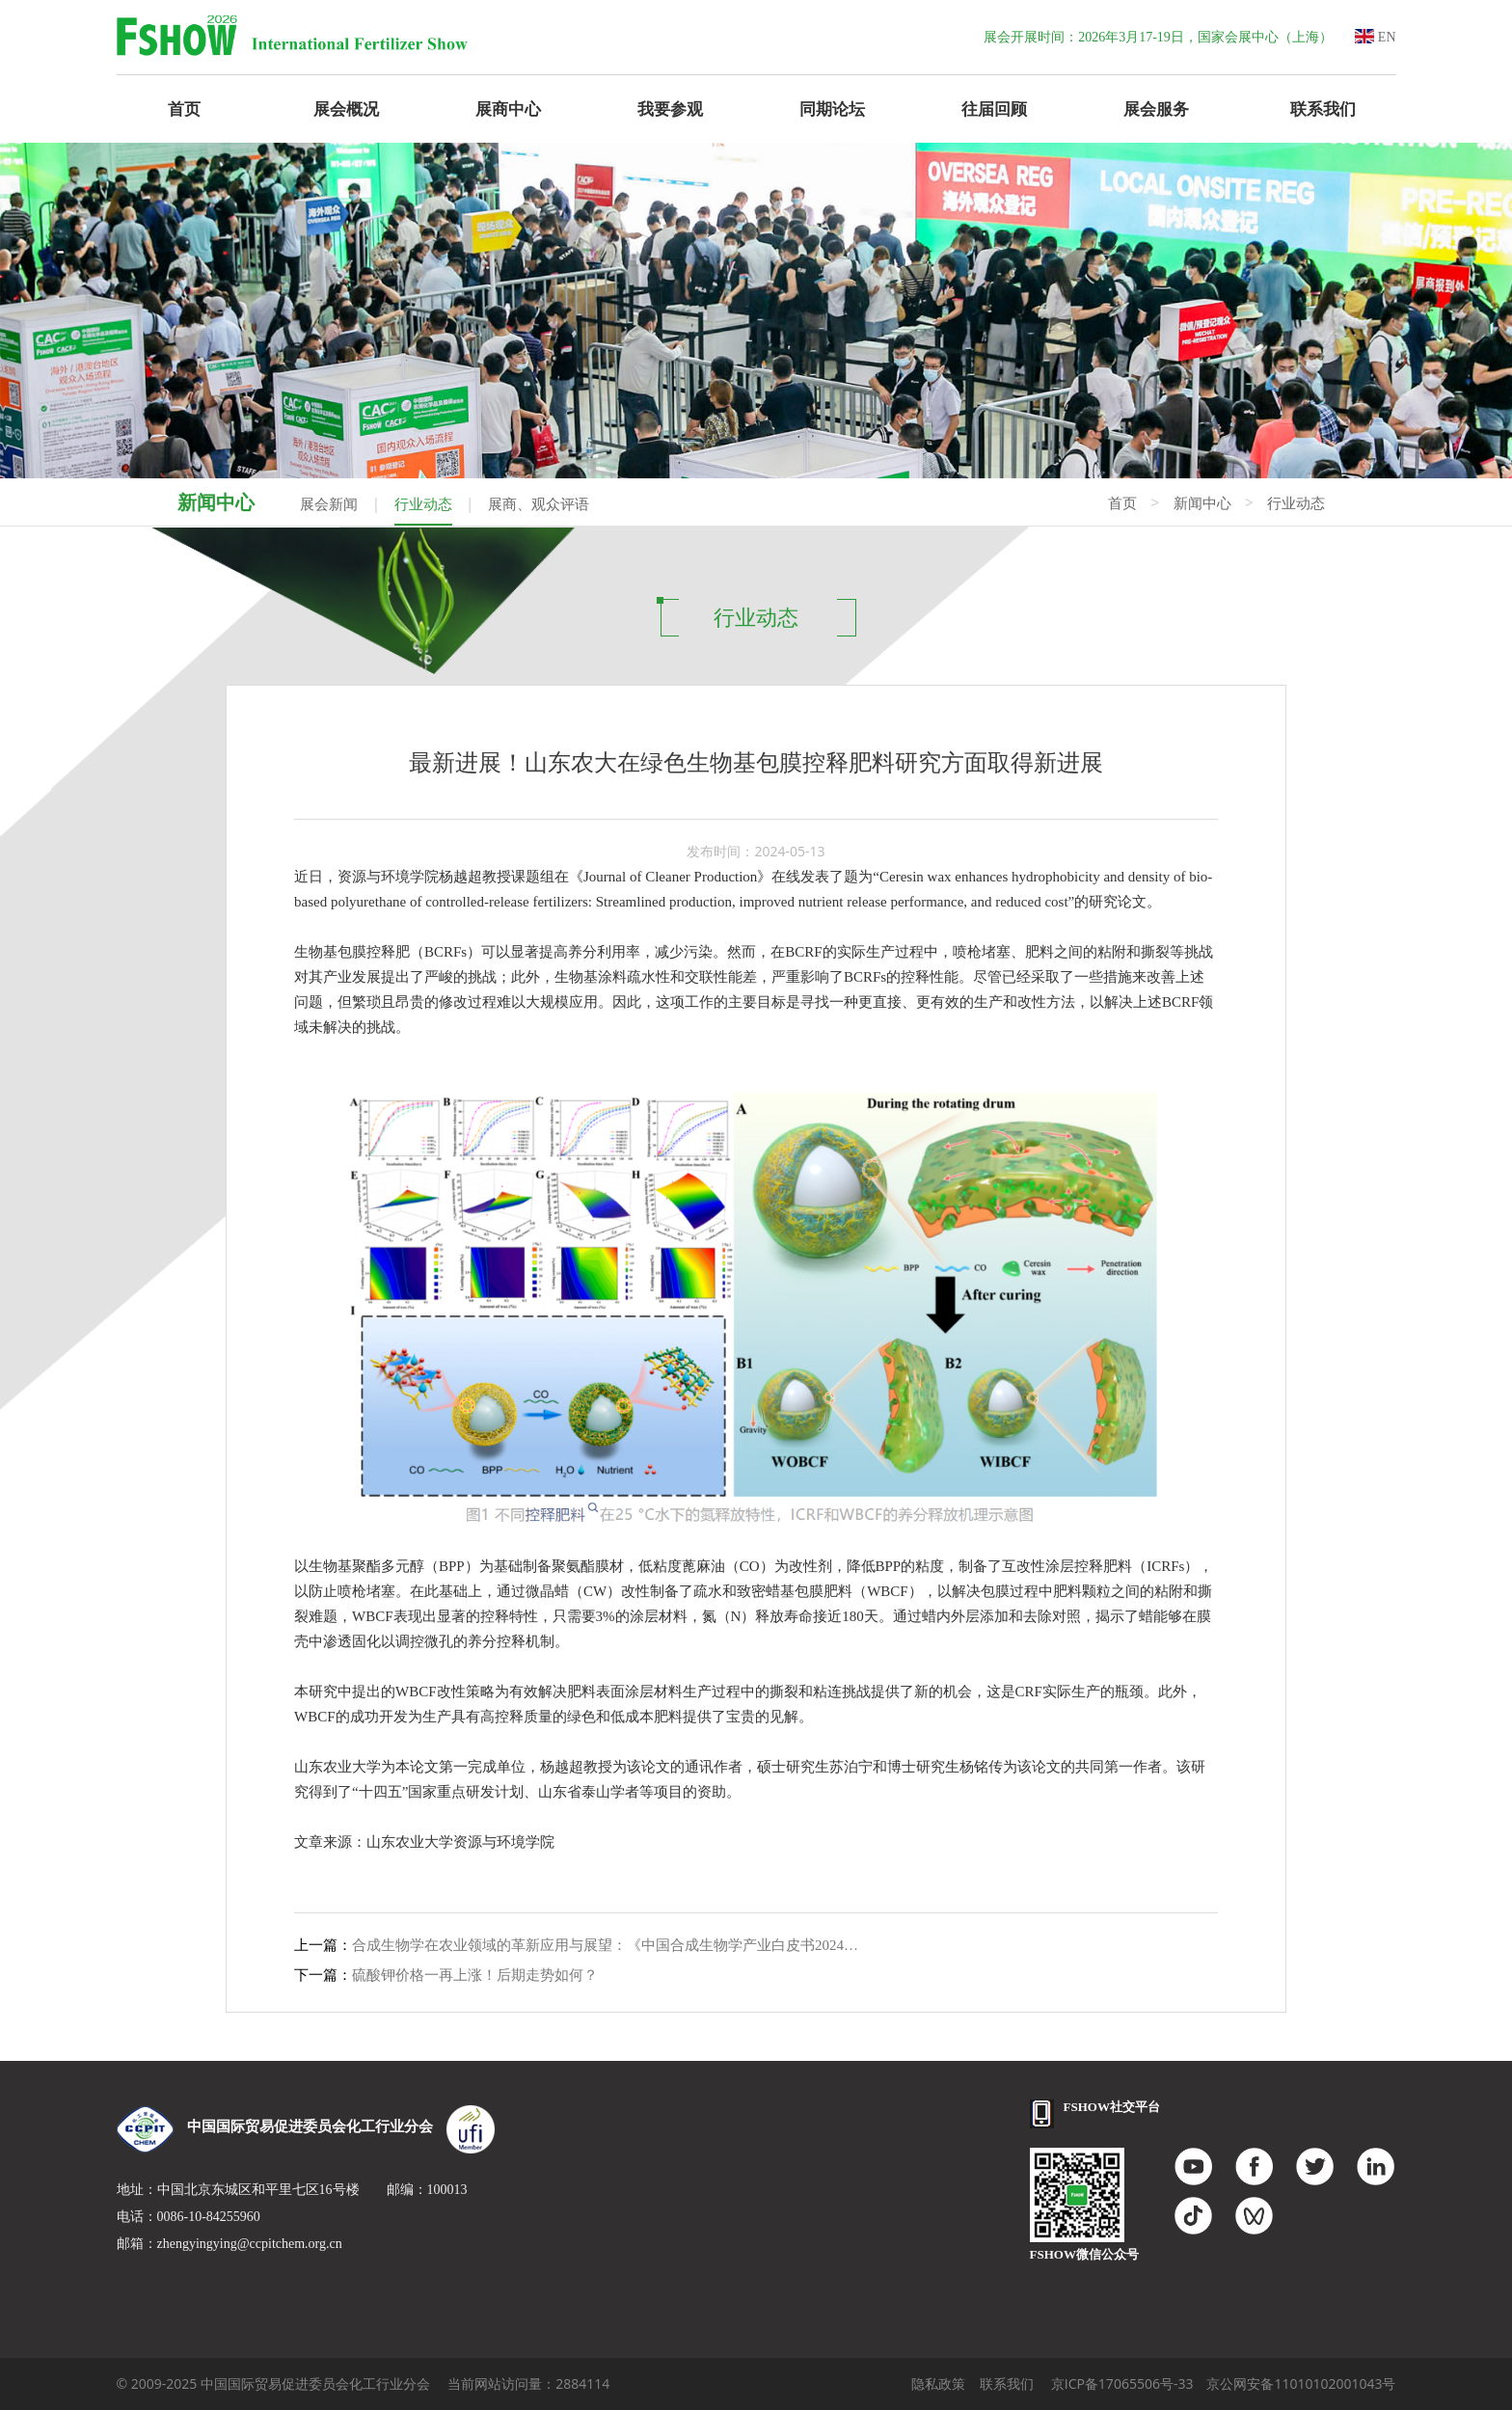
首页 (184, 108)
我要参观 (670, 108)
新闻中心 (1202, 503)
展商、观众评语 (538, 504)
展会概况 (346, 108)
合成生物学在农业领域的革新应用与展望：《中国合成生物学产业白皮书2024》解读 (610, 1945)
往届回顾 (994, 108)
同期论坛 (832, 108)
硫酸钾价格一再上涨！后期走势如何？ (475, 1975)
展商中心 (508, 108)
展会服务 (1156, 108)
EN (1375, 37)
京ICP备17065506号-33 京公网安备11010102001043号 (1223, 2383)
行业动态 (423, 504)
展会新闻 (329, 504)
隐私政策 (938, 2383)
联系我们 (1323, 108)
